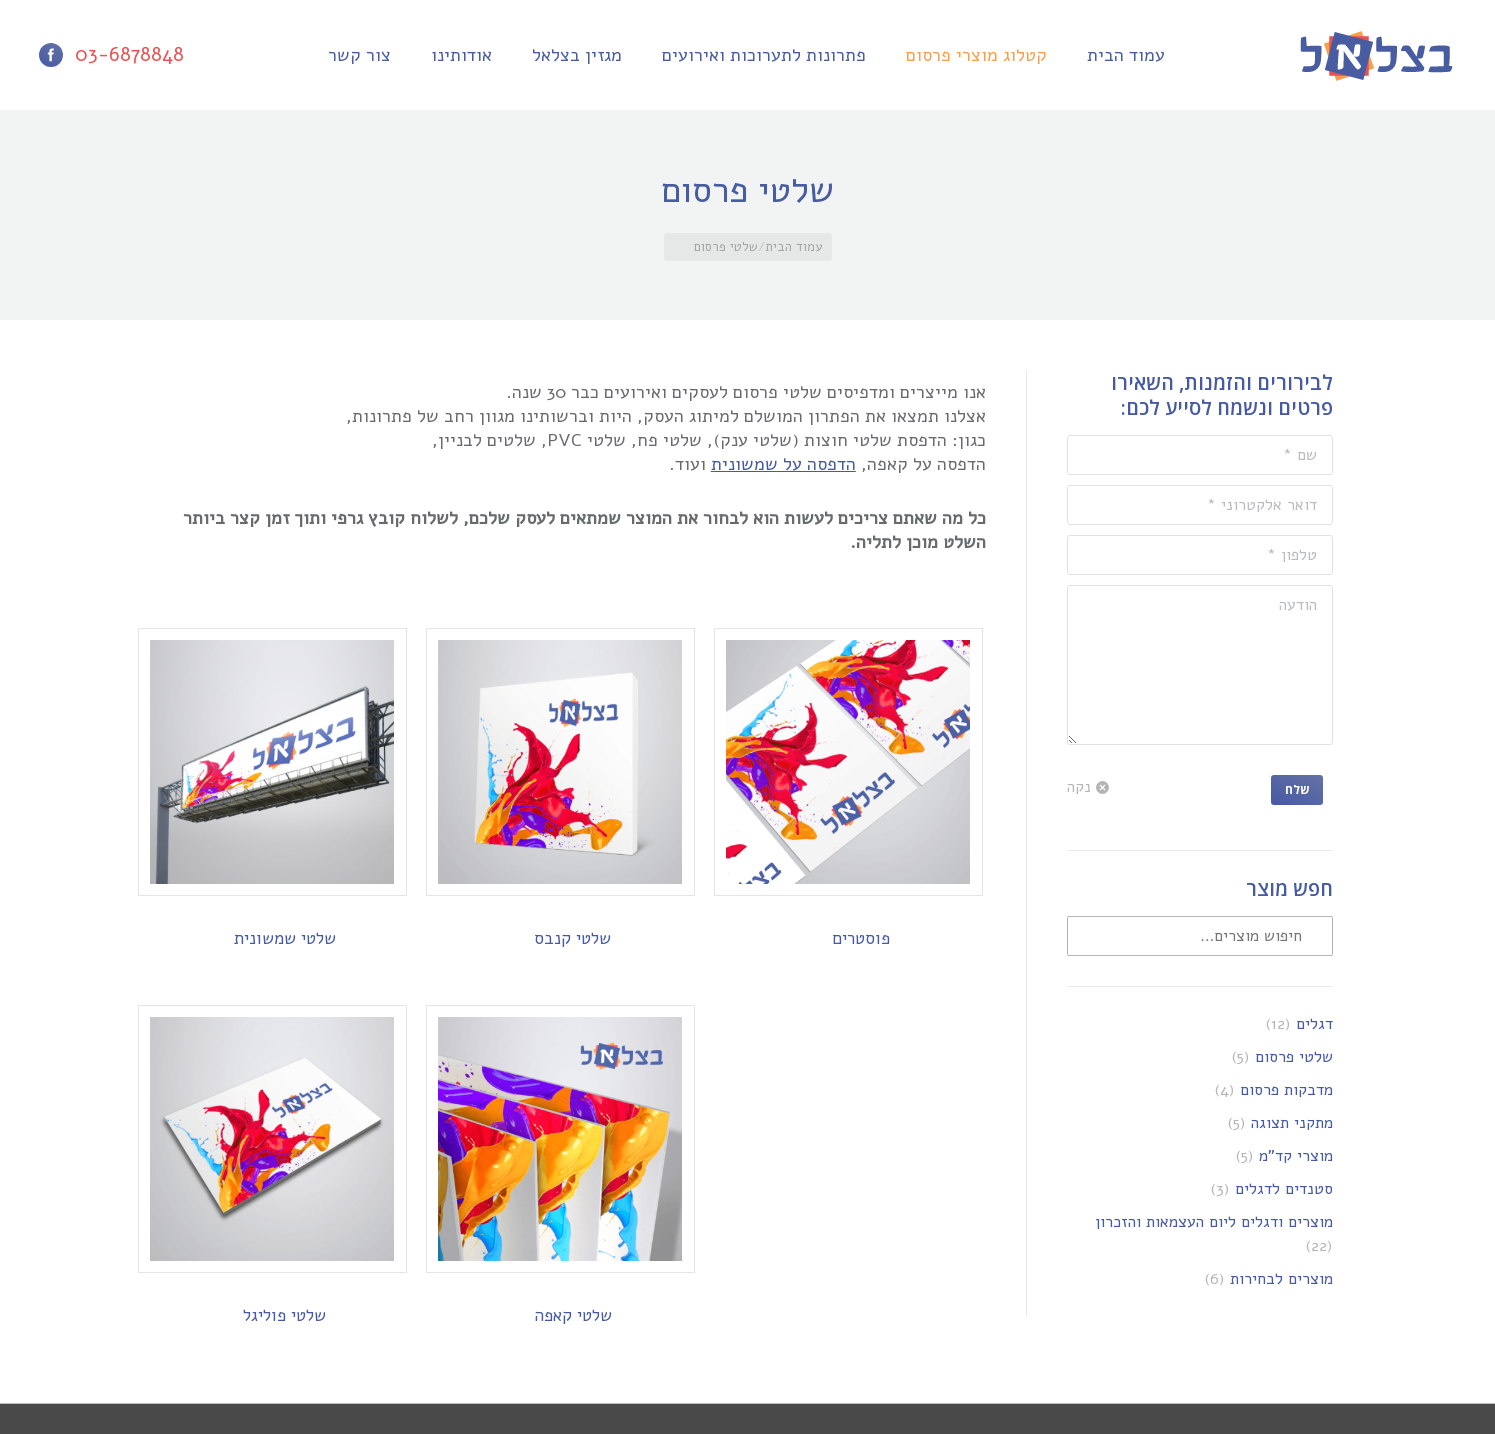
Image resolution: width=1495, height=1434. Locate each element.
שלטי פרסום (1294, 1057)
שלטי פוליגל (284, 1315)
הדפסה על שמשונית (783, 464)
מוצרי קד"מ (1296, 1156)
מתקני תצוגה (1292, 1123)
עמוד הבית (793, 247)
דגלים (1314, 1024)
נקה (1079, 787)
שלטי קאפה (573, 1315)
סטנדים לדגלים (1284, 1189)
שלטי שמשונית (285, 938)
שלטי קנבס (572, 938)
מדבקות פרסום (1286, 1090)
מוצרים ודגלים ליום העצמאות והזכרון (1214, 1222)
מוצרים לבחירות (1281, 1279)
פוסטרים (861, 938)
